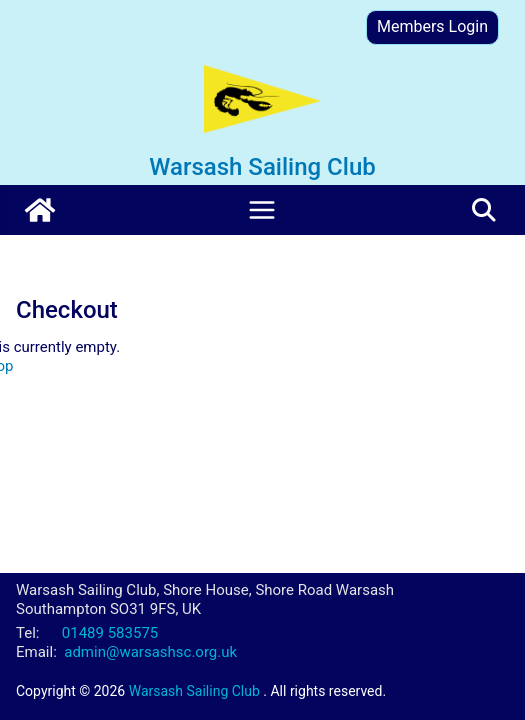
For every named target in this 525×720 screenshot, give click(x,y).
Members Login (432, 26)
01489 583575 (110, 633)
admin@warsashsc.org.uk (150, 652)
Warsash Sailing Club (262, 167)
